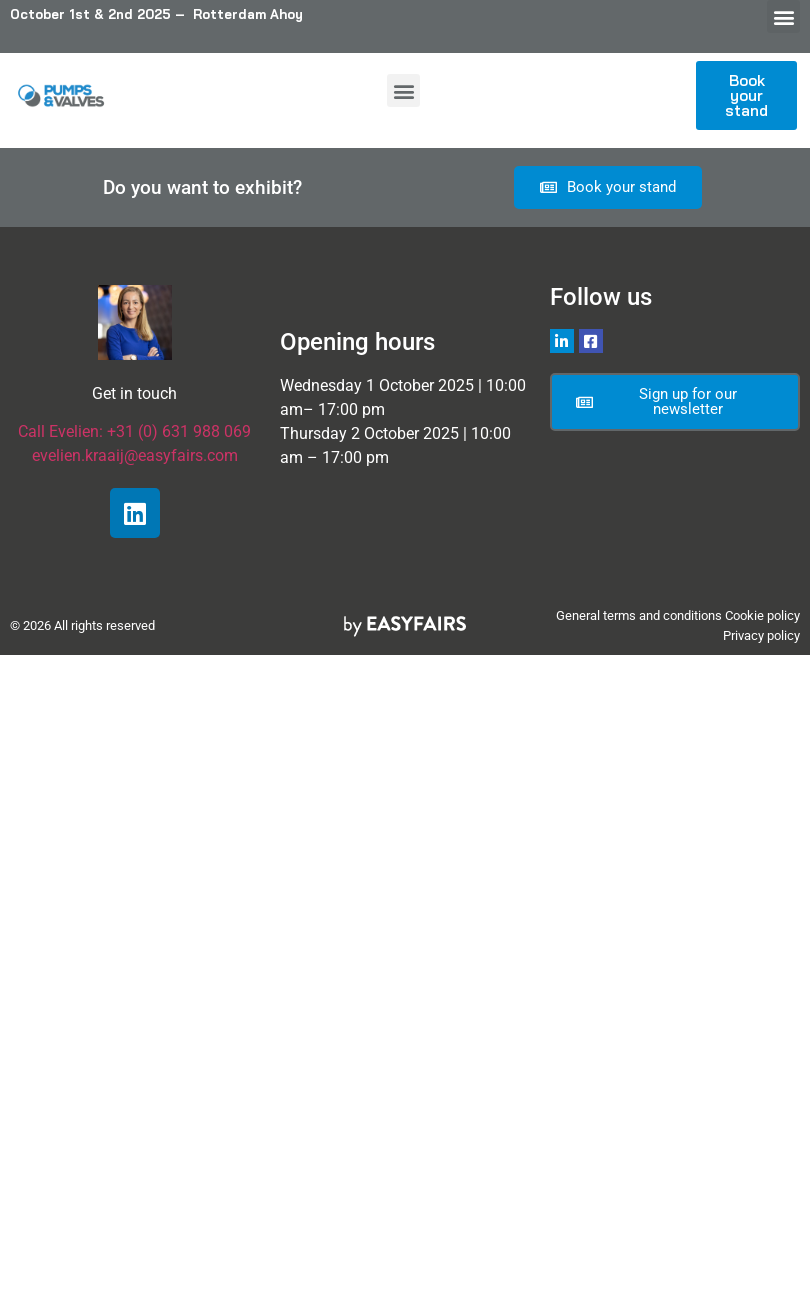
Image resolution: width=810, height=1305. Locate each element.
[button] (783, 16)
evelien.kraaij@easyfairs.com (135, 455)
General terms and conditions (639, 615)
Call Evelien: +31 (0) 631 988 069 (134, 431)
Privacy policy (761, 635)
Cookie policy (762, 615)
